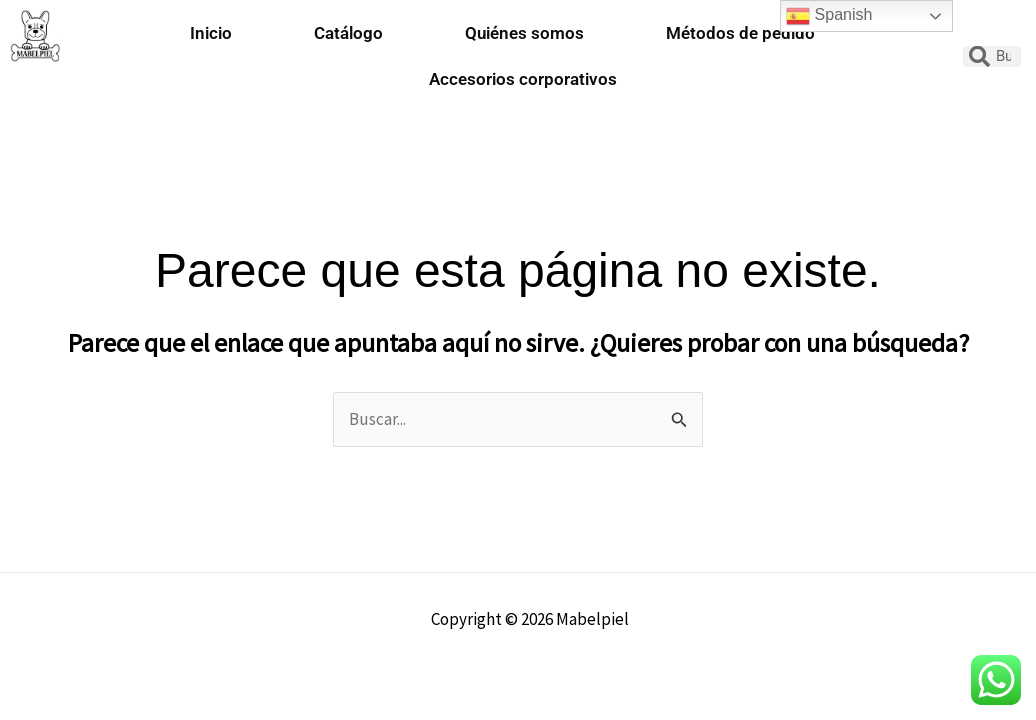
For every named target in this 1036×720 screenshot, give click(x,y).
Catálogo (348, 33)
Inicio (211, 33)
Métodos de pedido (740, 33)
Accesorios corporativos (523, 79)
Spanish (829, 16)
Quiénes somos (524, 33)
